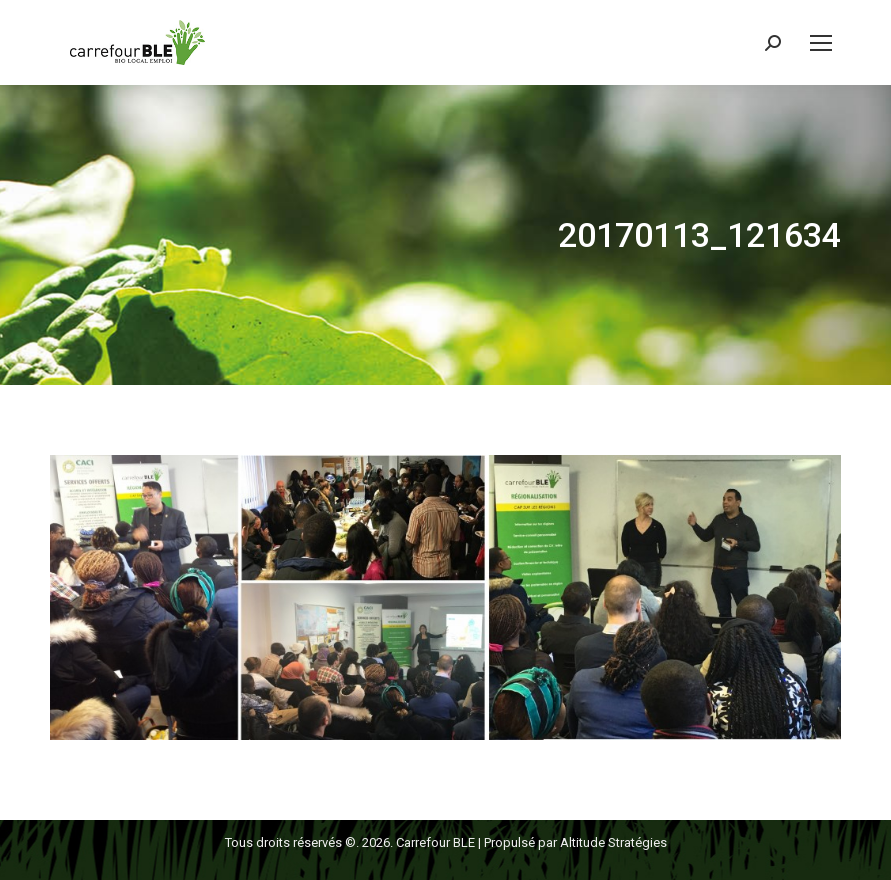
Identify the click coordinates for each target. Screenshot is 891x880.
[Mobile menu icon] (821, 43)
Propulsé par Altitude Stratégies (575, 842)
